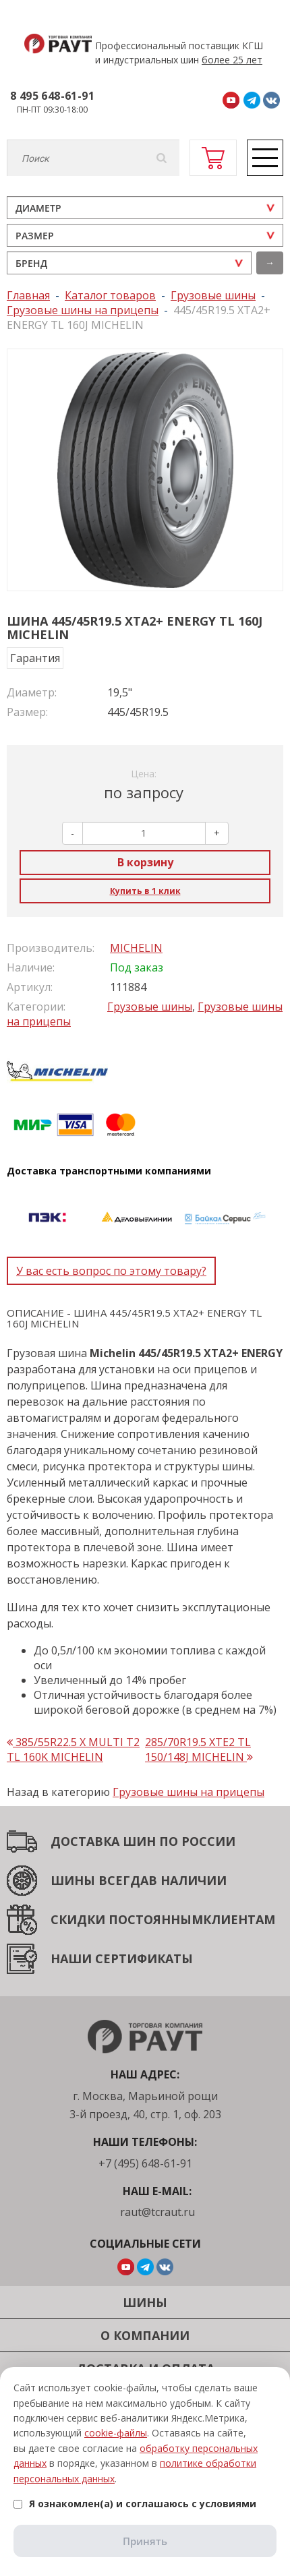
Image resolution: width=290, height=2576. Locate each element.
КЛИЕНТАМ (239, 1919)
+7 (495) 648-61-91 (145, 2163)
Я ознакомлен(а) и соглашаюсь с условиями (134, 2503)
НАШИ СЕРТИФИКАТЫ (122, 1958)
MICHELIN (136, 947)
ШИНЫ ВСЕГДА (99, 1880)
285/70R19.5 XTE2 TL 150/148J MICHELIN (199, 1749)
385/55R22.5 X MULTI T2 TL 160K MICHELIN (73, 1749)
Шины (145, 2302)
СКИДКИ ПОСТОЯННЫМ (127, 1919)
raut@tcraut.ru (157, 2212)
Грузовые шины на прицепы (188, 1792)
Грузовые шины (149, 1006)
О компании (145, 2335)
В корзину (145, 862)
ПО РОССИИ (195, 1841)
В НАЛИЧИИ (187, 1880)
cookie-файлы (115, 2432)
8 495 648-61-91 (52, 95)
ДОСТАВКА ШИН (103, 1841)
